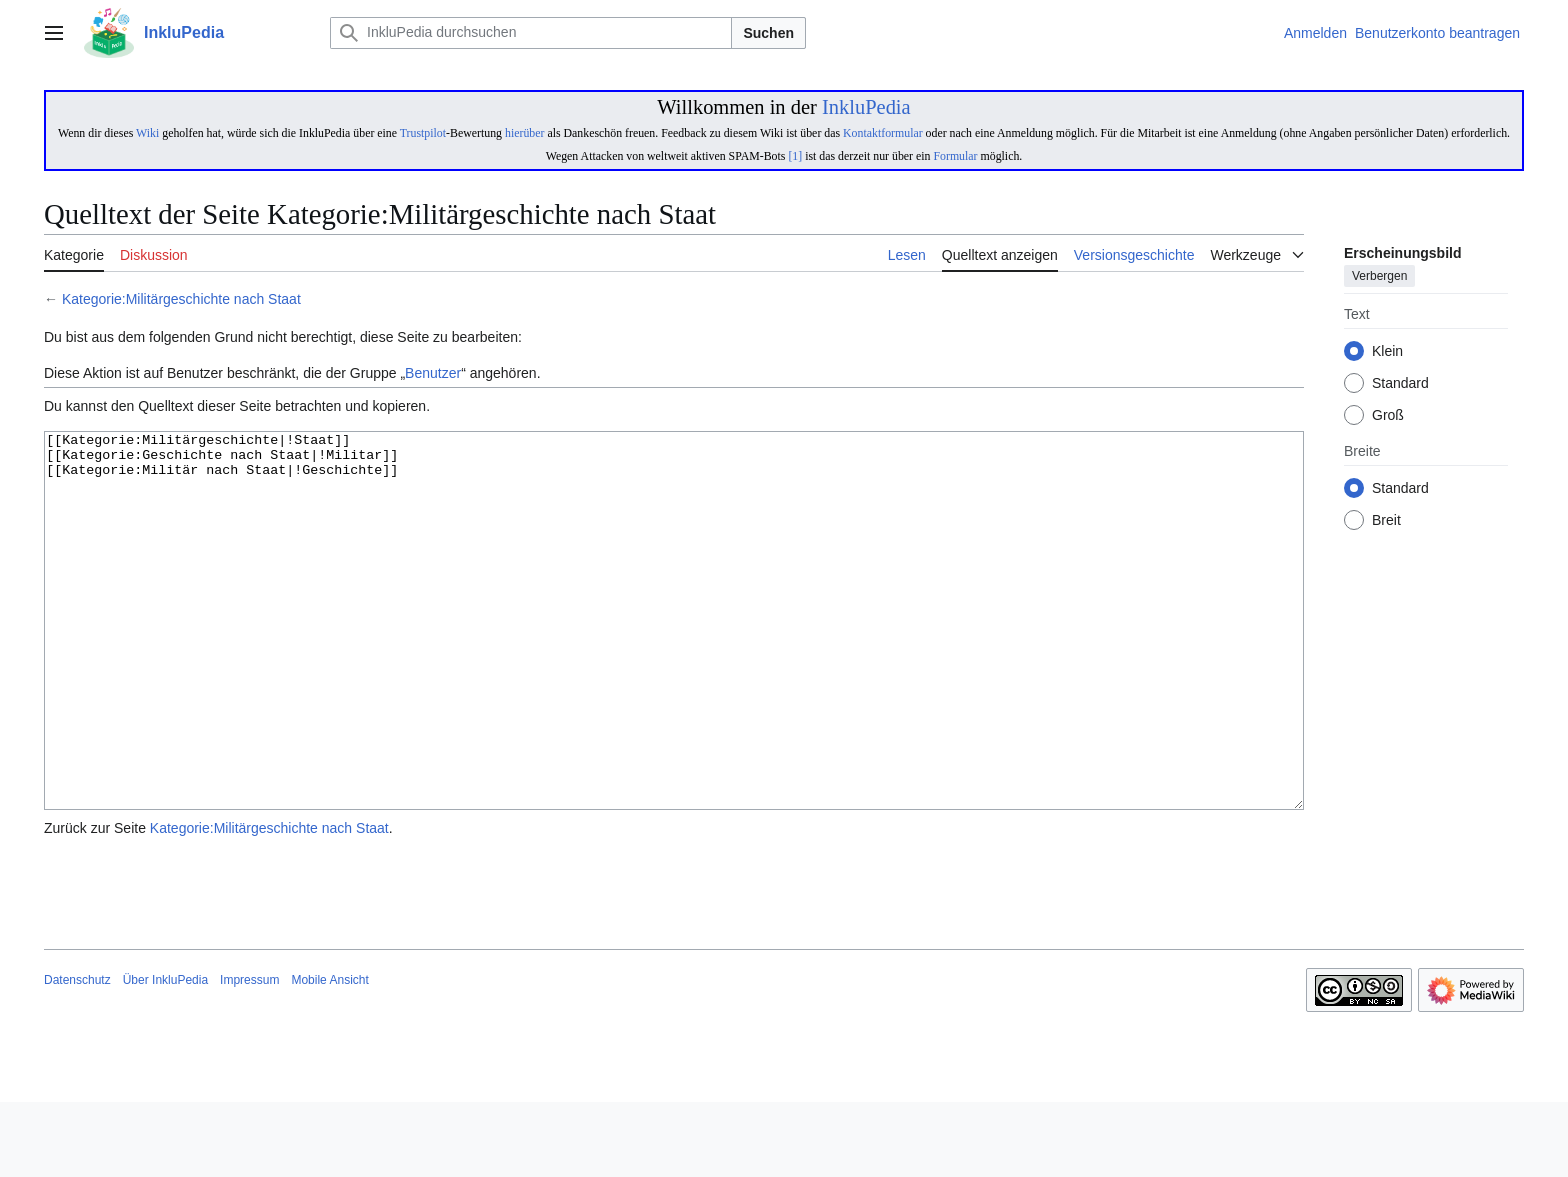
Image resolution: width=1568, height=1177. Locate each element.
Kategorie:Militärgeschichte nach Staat (181, 299)
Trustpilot (423, 133)
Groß (1388, 416)
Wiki (147, 133)
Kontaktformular (883, 133)
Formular (955, 156)
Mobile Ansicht (329, 1055)
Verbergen (1379, 277)
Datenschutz (77, 1055)
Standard (1400, 384)
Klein (1387, 352)
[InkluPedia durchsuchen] (531, 33)
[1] (795, 156)
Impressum (249, 1055)
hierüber (524, 133)
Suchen (768, 33)
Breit (1386, 521)
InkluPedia (866, 107)
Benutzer (433, 373)
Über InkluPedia (165, 1055)
